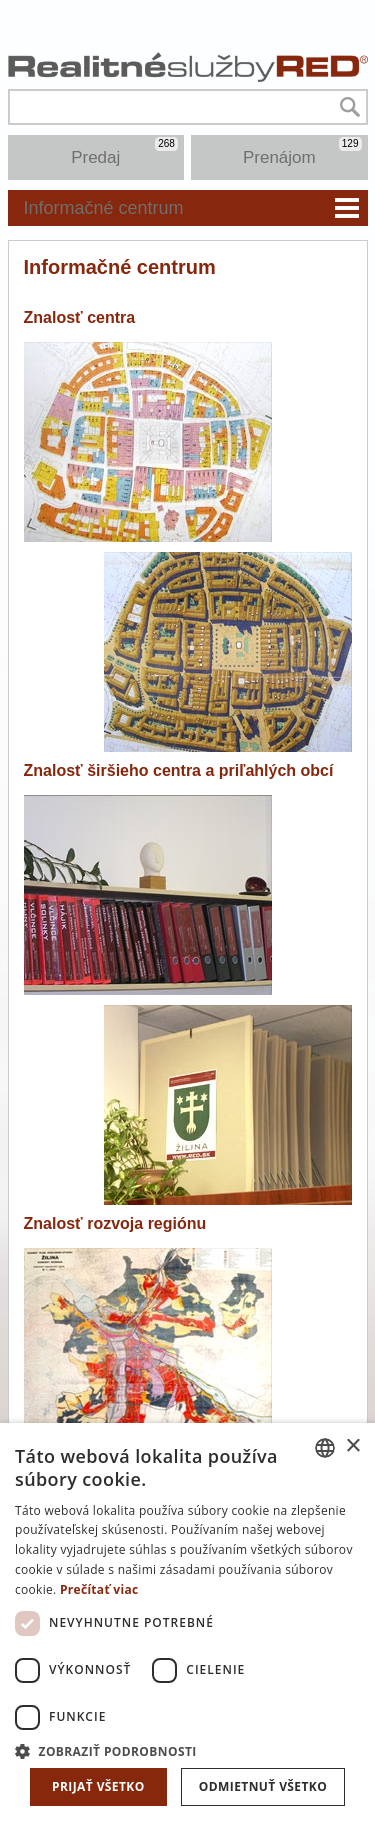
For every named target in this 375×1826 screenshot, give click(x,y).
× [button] (352, 1446)
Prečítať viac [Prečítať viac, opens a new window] (99, 1589)
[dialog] (187, 1624)
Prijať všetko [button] (98, 1786)
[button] (187, 1750)
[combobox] (325, 1448)
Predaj (124, 152)
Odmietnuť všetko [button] (263, 1786)
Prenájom (302, 152)
